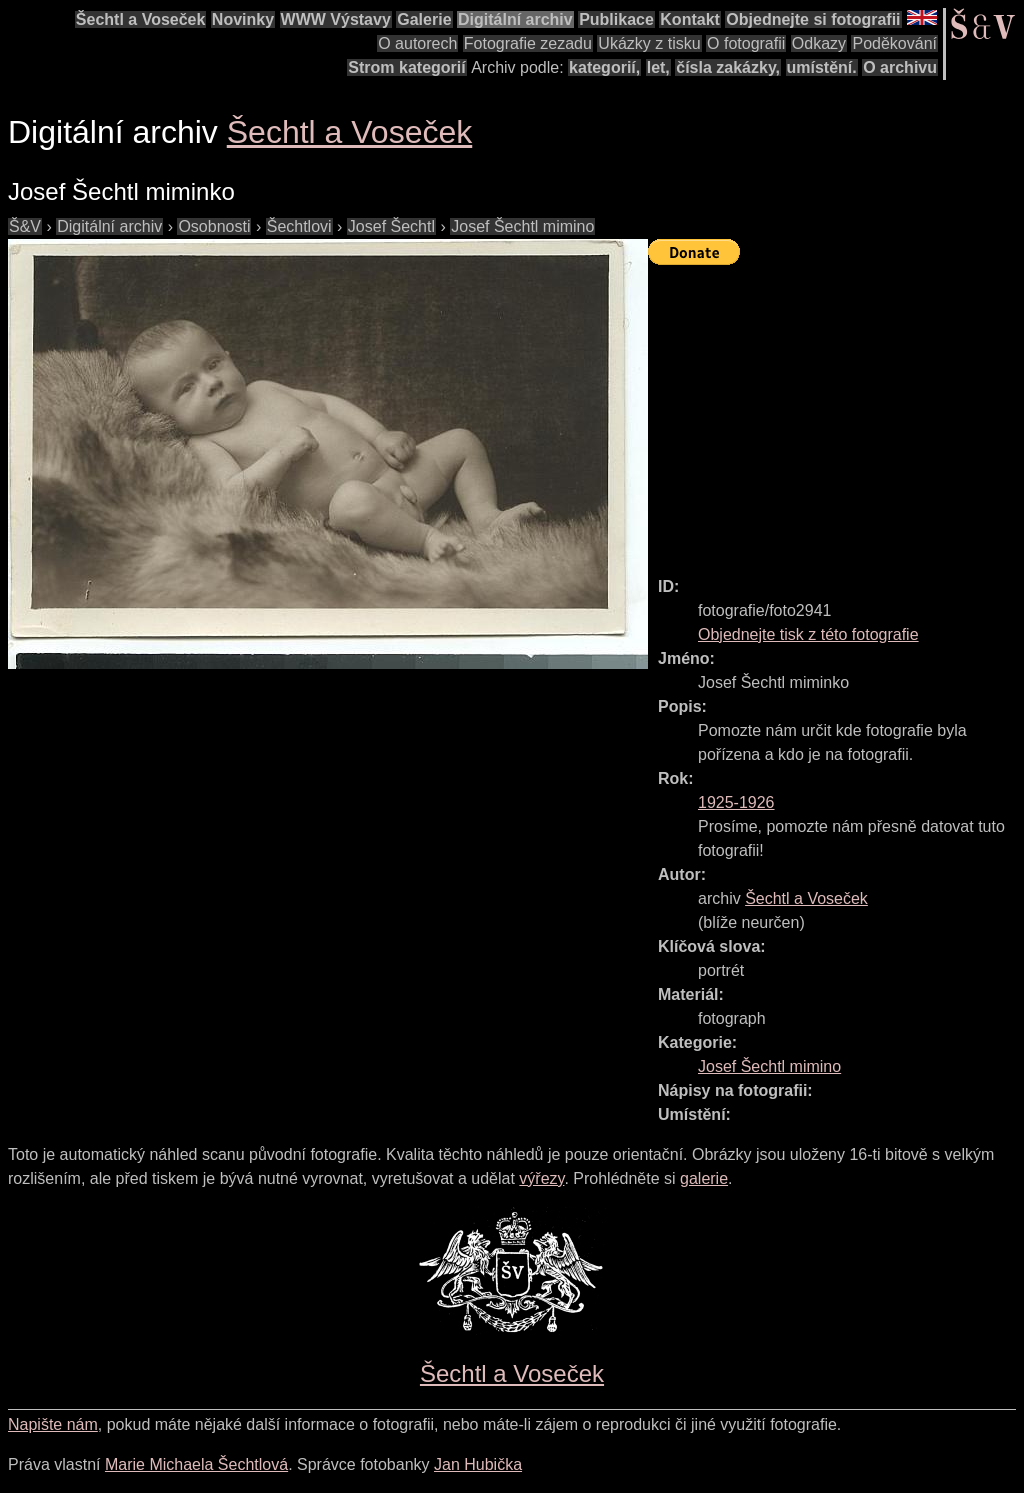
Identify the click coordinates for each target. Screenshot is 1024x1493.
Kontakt (690, 19)
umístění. (822, 67)
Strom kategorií (406, 67)
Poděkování (894, 43)
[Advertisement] (836, 412)
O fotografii (746, 43)
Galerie (424, 19)
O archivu (900, 67)
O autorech (417, 43)
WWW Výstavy (336, 19)
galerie (704, 1178)
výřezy (541, 1178)
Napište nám (53, 1424)
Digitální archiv (515, 19)
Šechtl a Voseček (141, 19)
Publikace (616, 19)
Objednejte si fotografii (813, 19)
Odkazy (819, 43)
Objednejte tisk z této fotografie (808, 634)
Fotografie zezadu (528, 43)
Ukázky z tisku (649, 43)
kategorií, (604, 67)
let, (658, 67)
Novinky (243, 19)
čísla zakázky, (728, 67)
